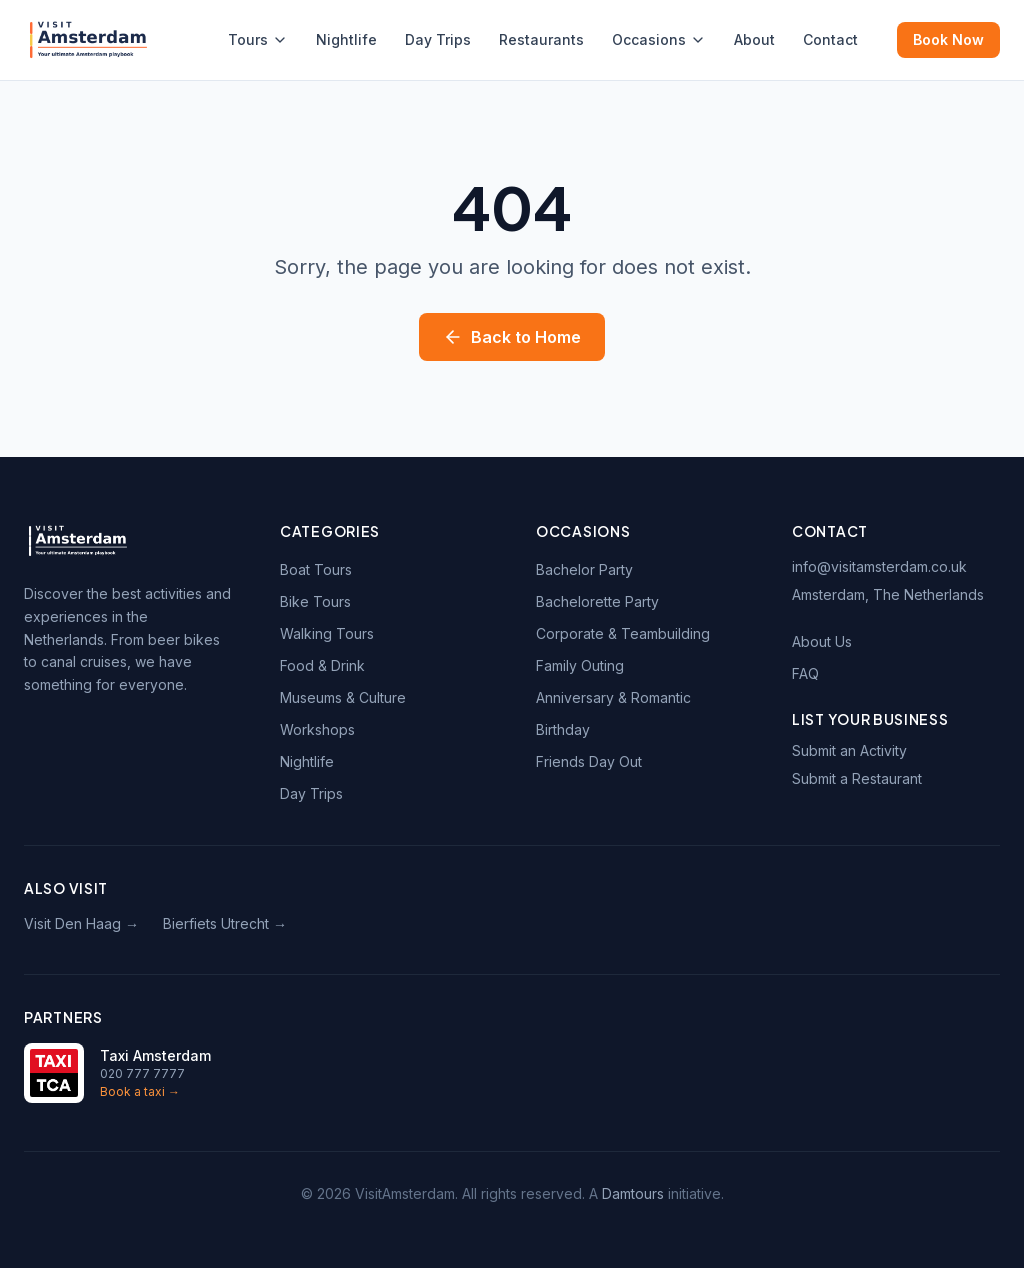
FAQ (805, 673)
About (754, 39)
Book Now (948, 39)
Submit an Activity (849, 750)
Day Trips (438, 39)
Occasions (659, 39)
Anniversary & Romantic (613, 697)
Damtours (633, 1193)
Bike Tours (315, 601)
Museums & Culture (343, 697)
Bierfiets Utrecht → (225, 923)
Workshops (317, 729)
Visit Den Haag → (81, 923)
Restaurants (541, 39)
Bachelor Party (584, 569)
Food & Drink (322, 665)
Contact (830, 39)
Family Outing (580, 665)
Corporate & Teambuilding (623, 633)
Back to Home (512, 337)
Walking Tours (327, 633)
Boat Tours (316, 569)
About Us (822, 641)
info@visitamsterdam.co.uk (879, 566)
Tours (258, 39)
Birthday (563, 729)
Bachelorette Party (597, 601)
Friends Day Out (589, 761)
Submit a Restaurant (857, 778)
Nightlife (346, 39)
